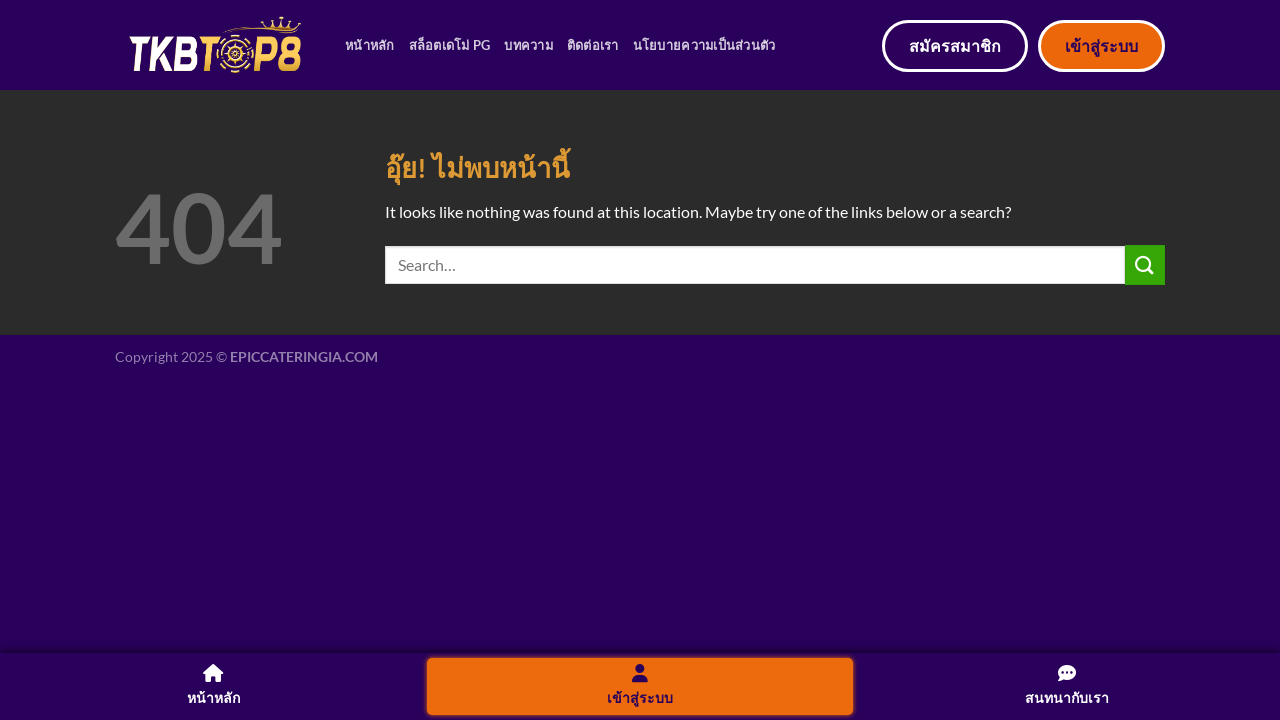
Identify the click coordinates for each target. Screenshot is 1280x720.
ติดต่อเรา (593, 45)
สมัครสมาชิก (955, 45)
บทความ (528, 45)
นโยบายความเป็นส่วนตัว (704, 45)
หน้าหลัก (370, 45)
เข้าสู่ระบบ (1101, 45)
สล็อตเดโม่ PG (450, 45)
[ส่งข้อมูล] (1145, 264)
